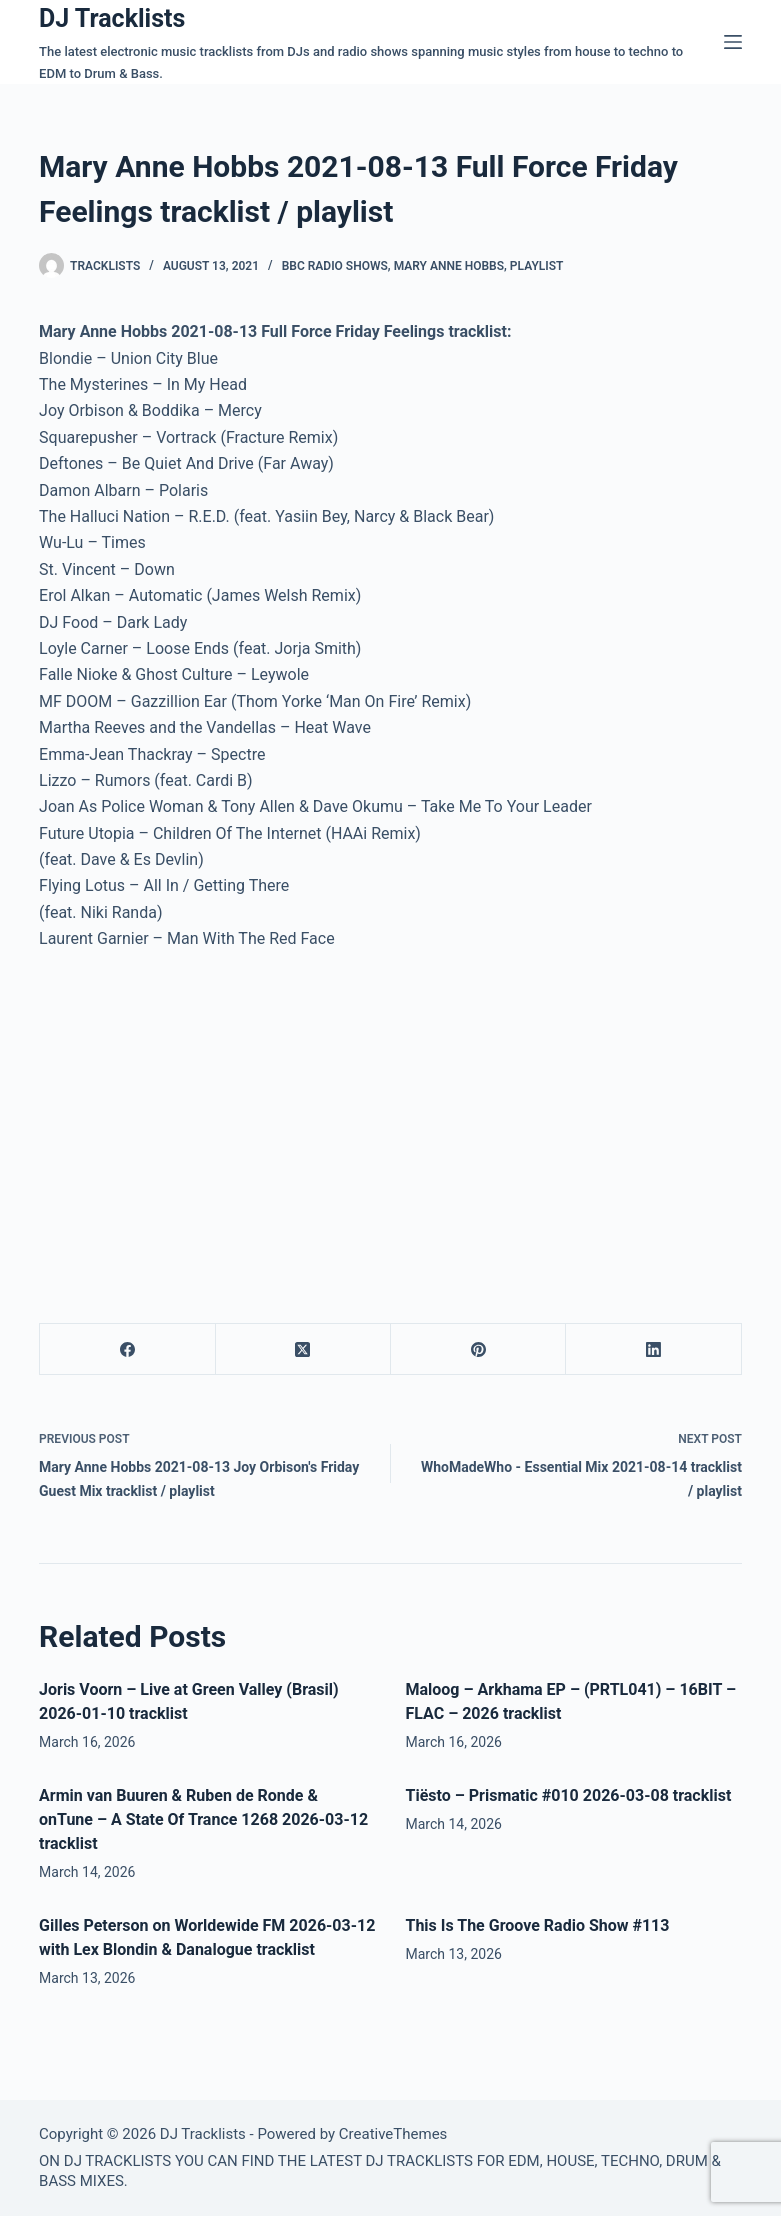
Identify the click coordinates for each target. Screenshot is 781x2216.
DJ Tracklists (112, 18)
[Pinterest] (478, 1349)
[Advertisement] (207, 1117)
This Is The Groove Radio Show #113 (537, 1925)
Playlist (537, 266)
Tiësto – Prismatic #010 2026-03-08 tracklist (568, 1795)
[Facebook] (127, 1349)
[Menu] (733, 42)
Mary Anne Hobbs (449, 266)
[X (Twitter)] (303, 1349)
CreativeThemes (393, 2134)
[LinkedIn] (653, 1349)
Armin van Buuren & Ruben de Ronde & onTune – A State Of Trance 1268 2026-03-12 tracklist (203, 1819)
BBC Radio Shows (335, 266)
